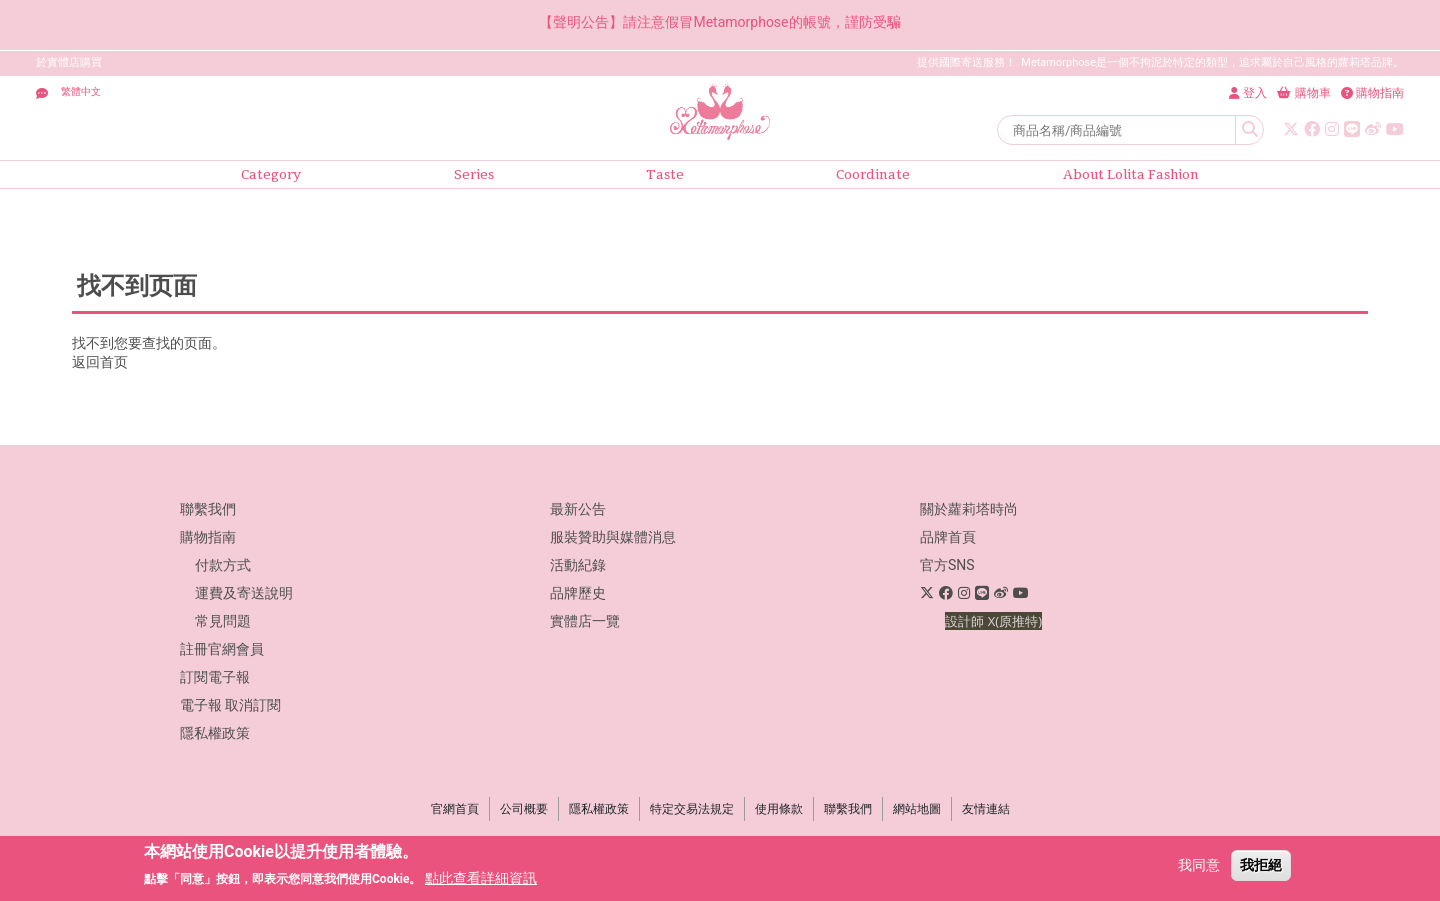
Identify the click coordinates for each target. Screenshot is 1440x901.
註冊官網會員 (222, 649)
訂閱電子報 (215, 677)
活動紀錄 (578, 565)
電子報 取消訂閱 (230, 705)
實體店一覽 (585, 621)
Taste (665, 174)
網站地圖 (917, 809)
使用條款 (779, 809)
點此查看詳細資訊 (481, 878)
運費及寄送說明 (244, 593)
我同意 (1199, 865)
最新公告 (578, 509)
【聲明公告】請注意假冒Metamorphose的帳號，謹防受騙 (719, 22)
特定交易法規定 (692, 809)
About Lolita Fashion (1131, 174)
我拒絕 (1261, 865)
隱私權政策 (215, 733)
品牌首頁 (948, 537)
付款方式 (223, 565)
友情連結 (986, 809)
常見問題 (223, 621)
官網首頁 (455, 809)
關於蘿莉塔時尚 (969, 509)
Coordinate (873, 174)
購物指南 (208, 537)
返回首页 (100, 362)
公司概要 (524, 809)
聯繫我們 (208, 509)
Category (271, 174)
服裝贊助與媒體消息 (613, 537)
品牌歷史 (578, 593)
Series (474, 174)
